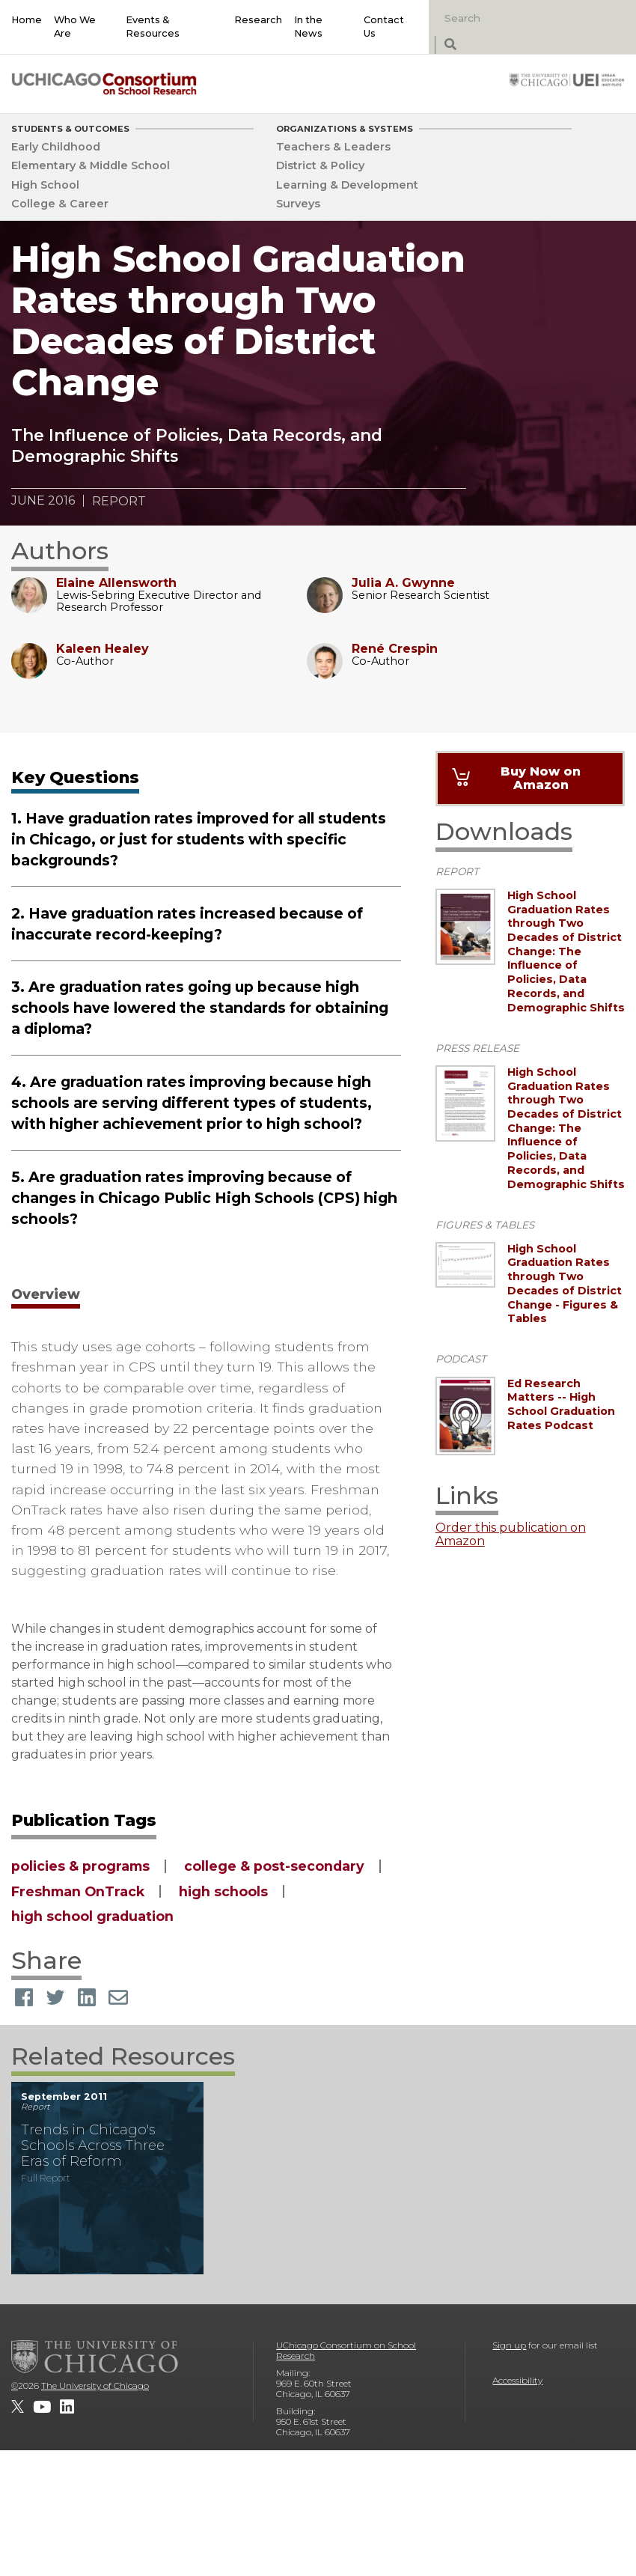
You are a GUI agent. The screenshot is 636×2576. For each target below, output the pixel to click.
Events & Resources (153, 26)
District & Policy (320, 165)
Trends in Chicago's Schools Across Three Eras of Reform (93, 2145)
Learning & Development (347, 185)
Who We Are (75, 26)
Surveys (298, 203)
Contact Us (384, 26)
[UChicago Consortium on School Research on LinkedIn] (67, 2407)
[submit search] (450, 45)
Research (258, 19)
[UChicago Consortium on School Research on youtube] (42, 2407)
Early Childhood (55, 146)
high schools (223, 1891)
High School (45, 185)
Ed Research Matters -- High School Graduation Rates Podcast (561, 1404)
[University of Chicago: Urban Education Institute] (567, 79)
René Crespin (395, 649)
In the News (308, 26)
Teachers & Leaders (333, 146)
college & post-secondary (274, 1866)
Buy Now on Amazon (541, 778)
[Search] (514, 18)
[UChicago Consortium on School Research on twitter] (17, 2407)
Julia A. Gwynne (403, 583)
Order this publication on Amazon (510, 1534)
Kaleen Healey (102, 649)
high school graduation (92, 1916)
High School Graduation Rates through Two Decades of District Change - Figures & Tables (564, 1284)
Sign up (509, 2345)
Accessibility (517, 2380)
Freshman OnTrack (77, 1891)
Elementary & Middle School (90, 165)
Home (26, 19)
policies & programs (80, 1866)
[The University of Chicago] (95, 2356)
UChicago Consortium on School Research (346, 2350)
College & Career (59, 203)
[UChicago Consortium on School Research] (104, 83)
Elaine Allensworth (116, 583)
